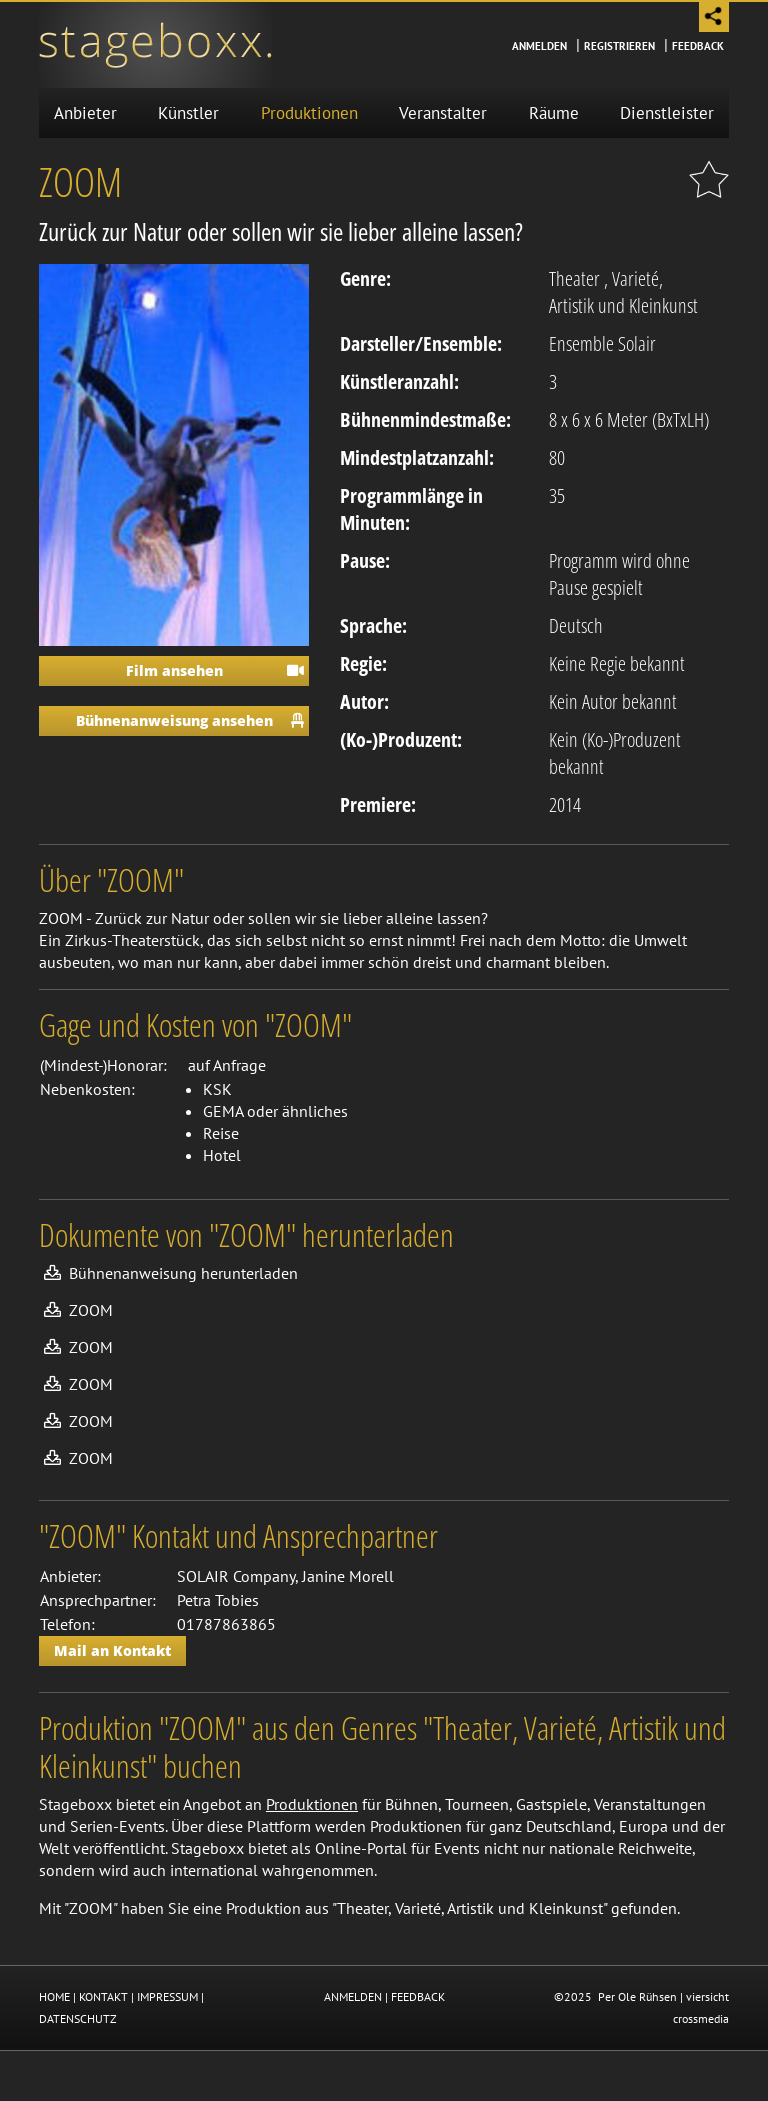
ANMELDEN (353, 1996)
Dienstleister (667, 113)
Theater (574, 278)
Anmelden (539, 46)
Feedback (698, 46)
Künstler (188, 113)
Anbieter (85, 113)
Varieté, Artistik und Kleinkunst (623, 292)
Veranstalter (443, 113)
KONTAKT (103, 1996)
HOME (54, 1996)
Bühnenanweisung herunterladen (183, 1273)
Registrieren (619, 46)
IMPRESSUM (167, 1996)
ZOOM (91, 1310)
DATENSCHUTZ (78, 2018)
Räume (554, 113)
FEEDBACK (418, 1996)
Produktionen (309, 113)
